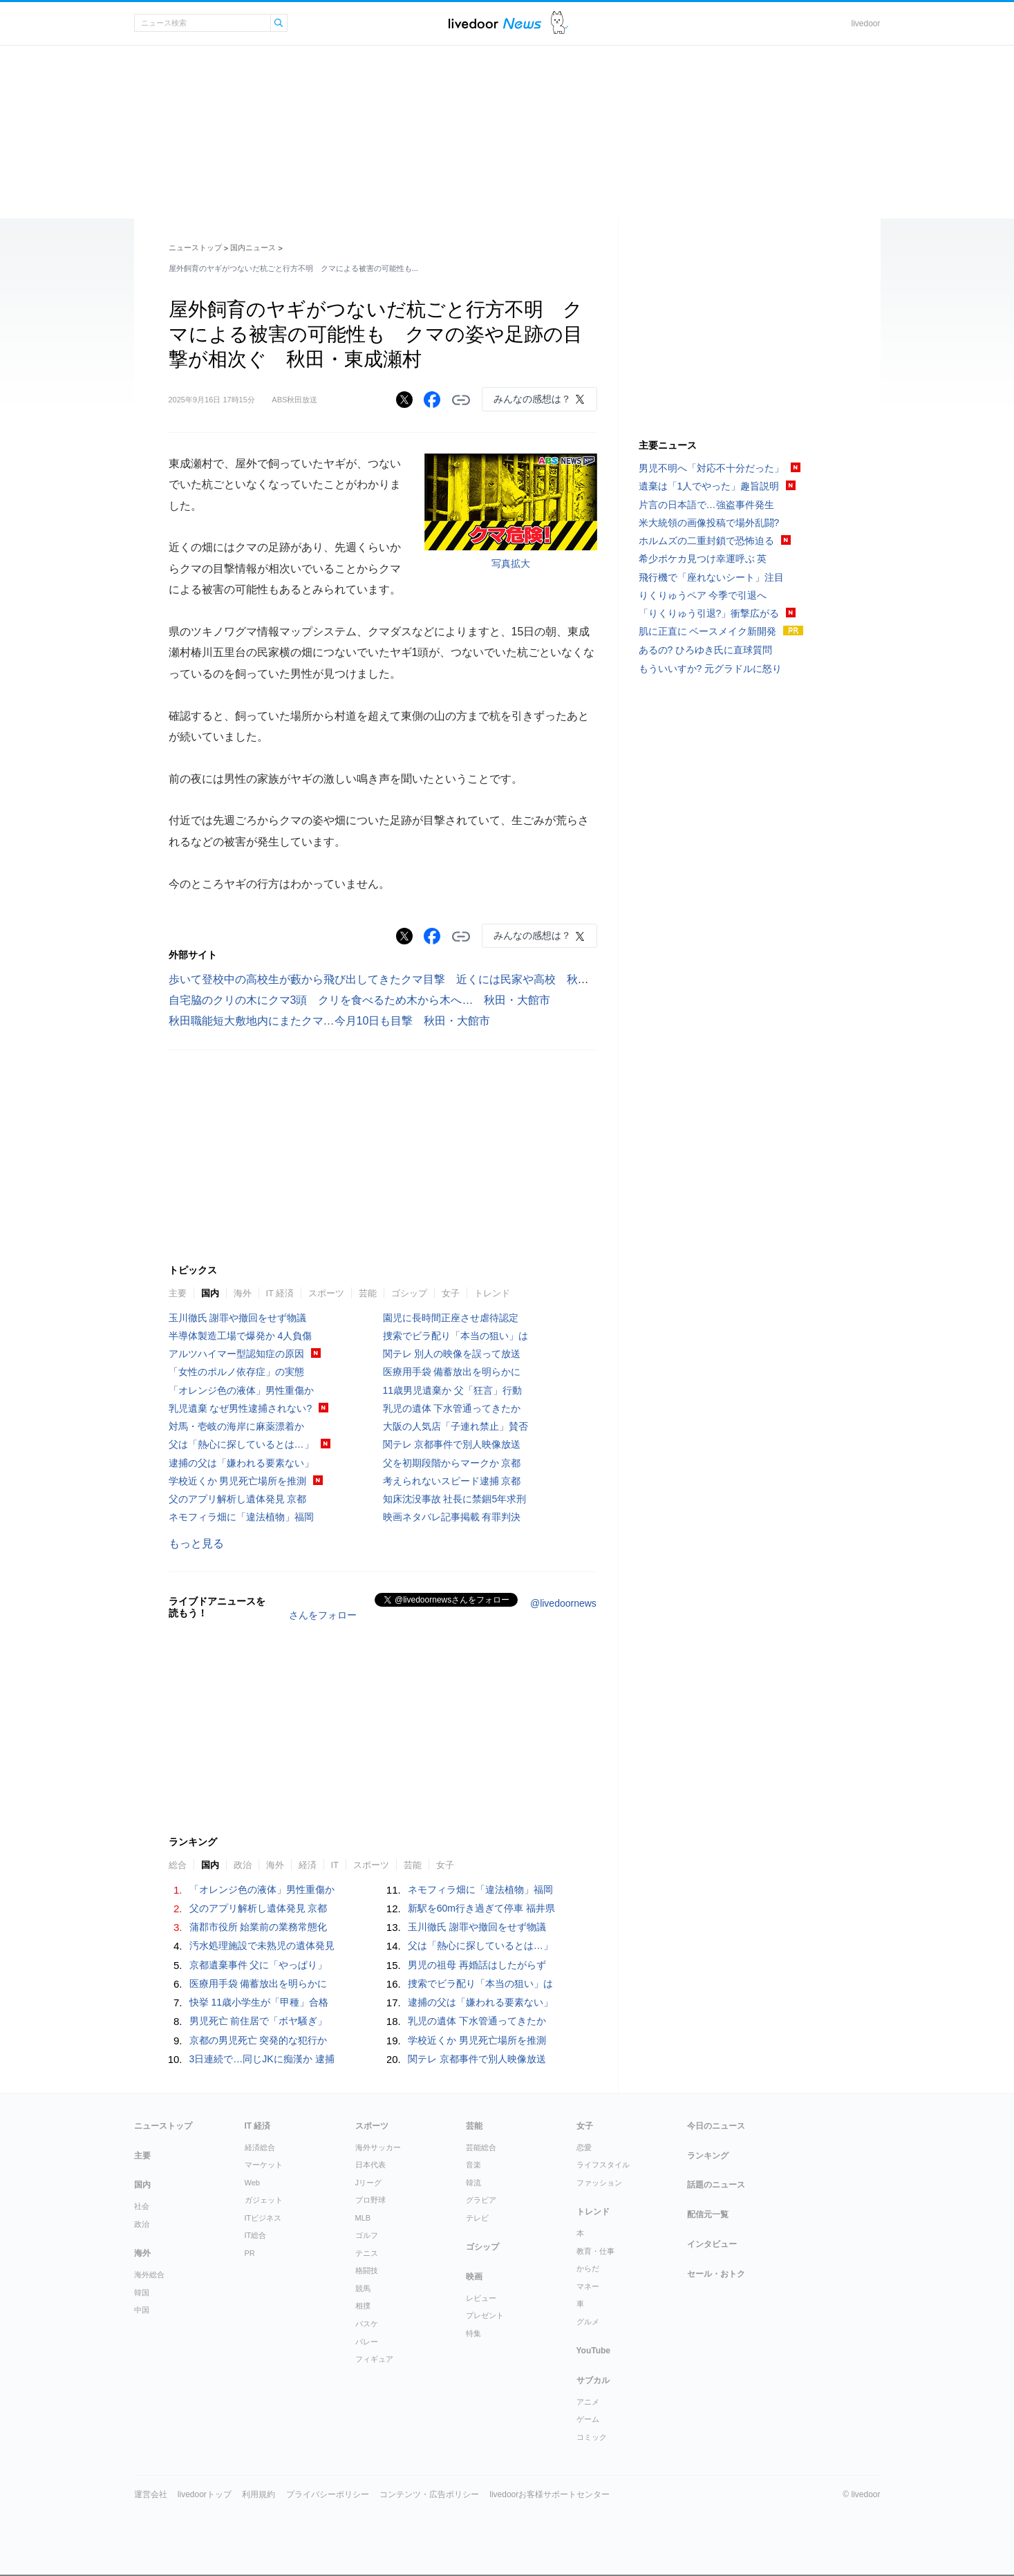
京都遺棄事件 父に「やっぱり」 (258, 1964)
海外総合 (149, 2274)
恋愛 (584, 2147)
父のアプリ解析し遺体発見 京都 (238, 1498)
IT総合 (256, 2235)
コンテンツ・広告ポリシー (429, 2494)
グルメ (587, 2321)
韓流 (473, 2182)
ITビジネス (263, 2218)
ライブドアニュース (495, 23)
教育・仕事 (595, 2251)
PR (250, 2253)
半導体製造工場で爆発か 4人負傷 (240, 1335)
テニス (366, 2253)
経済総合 (260, 2147)
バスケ (366, 2324)
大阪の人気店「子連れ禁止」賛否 (455, 1426)
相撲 (362, 2306)
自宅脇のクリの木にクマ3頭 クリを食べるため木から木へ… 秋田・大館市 (360, 1000)
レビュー (481, 2298)
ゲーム (587, 2419)
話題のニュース (716, 2185)
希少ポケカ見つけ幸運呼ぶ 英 (703, 558)
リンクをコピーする (461, 400)
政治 (243, 1865)
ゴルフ (366, 2235)
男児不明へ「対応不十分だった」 (711, 468)
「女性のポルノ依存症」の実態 (236, 1371)
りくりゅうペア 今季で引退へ (703, 595)
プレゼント (485, 2315)
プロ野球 (370, 2200)
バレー (366, 2341)
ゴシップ (409, 1293)
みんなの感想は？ (532, 398)
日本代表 (370, 2164)
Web (252, 2182)
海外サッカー (378, 2147)
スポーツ (326, 1293)
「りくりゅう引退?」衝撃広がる (709, 613)
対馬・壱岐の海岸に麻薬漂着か (236, 1426)
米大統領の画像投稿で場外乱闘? (709, 522)
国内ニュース (253, 247)
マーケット (264, 2164)
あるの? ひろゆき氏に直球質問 (706, 649)
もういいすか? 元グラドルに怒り (710, 668)
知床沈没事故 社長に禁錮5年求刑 (455, 1498)
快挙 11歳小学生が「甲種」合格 (258, 2002)
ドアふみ (559, 23)
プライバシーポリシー (327, 2494)
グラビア (481, 2200)
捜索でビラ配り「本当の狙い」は (455, 1335)
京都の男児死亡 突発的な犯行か (258, 2040)
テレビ (477, 2218)
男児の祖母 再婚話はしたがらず (477, 1964)
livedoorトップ (205, 2494)
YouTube (593, 2350)
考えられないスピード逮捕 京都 (452, 1480)
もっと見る (196, 1543)
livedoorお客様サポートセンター (549, 2494)
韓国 (141, 2292)
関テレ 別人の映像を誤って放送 (452, 1353)
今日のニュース (716, 2126)
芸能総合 (481, 2147)
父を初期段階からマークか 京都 (452, 1462)
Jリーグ (368, 2182)
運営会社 (150, 2494)
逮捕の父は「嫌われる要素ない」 (241, 1462)
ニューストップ (195, 247)
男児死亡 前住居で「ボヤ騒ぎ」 (258, 2020)
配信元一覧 (708, 2214)
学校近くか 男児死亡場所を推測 (238, 1480)
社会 (141, 2206)
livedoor (865, 23)
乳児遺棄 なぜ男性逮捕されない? (240, 1408)
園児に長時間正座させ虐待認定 (450, 1317)
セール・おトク (716, 2274)
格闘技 (366, 2270)
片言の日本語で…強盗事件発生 (706, 504)
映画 (474, 2276)
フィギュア (374, 2359)
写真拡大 (510, 563)
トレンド (492, 1293)
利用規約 (258, 2494)
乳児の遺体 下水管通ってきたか (452, 1408)
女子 (451, 1293)
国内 (210, 1293)
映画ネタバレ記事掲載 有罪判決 (452, 1516)
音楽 (473, 2164)
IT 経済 (280, 1293)
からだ (587, 2268)
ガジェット (264, 2200)
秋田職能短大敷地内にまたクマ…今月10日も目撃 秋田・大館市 (330, 1021)
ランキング (708, 2155)
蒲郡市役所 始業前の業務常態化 (258, 1926)
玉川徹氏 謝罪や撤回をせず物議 (238, 1317)
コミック (591, 2437)
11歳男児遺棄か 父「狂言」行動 (452, 1390)
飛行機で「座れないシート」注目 (711, 577)
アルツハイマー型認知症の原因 (236, 1353)
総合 (178, 1865)
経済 (308, 1865)
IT (335, 1865)
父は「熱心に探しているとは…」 (241, 1444)
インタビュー (712, 2244)
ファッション (599, 2182)
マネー (587, 2286)
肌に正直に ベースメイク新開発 (708, 631)
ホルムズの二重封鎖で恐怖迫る (706, 540)
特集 (473, 2333)
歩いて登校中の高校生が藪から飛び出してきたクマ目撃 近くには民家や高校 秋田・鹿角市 (406, 979)
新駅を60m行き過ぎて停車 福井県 (481, 1908)
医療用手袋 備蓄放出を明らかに (452, 1371)
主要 (178, 1293)
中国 (141, 2310)
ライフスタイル (603, 2164)
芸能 (368, 1293)
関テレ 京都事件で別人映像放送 (452, 1444)
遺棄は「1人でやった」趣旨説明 (709, 486)
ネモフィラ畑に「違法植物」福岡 (241, 1516)
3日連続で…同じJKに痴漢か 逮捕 (262, 2058)
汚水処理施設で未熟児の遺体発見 (262, 1945)
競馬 (362, 2288)
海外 (243, 1293)
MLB (363, 2218)
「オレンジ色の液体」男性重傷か (241, 1390)
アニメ (587, 2402)
